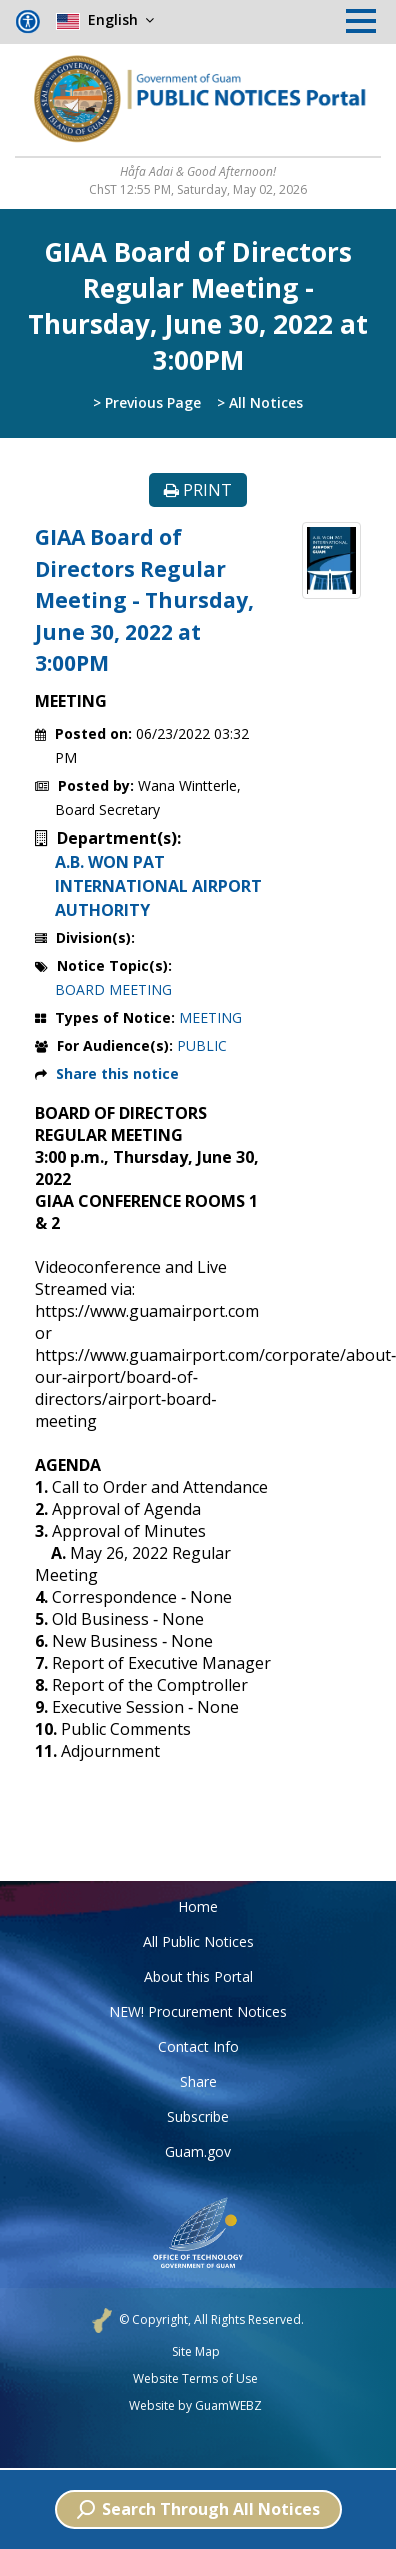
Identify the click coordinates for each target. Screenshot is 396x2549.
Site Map (196, 2352)
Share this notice (117, 1073)
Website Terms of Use (195, 2379)
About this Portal (198, 1976)
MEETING (210, 1017)
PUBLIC (202, 1045)
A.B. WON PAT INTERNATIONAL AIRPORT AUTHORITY (158, 886)
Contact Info (198, 2046)
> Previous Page (147, 402)
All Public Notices (198, 1941)
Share (198, 2081)
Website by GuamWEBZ (195, 2406)
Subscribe (198, 2116)
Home (198, 1906)
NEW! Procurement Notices (198, 2011)
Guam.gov (198, 2151)
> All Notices (260, 402)
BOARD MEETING (113, 989)
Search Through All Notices (198, 2509)
